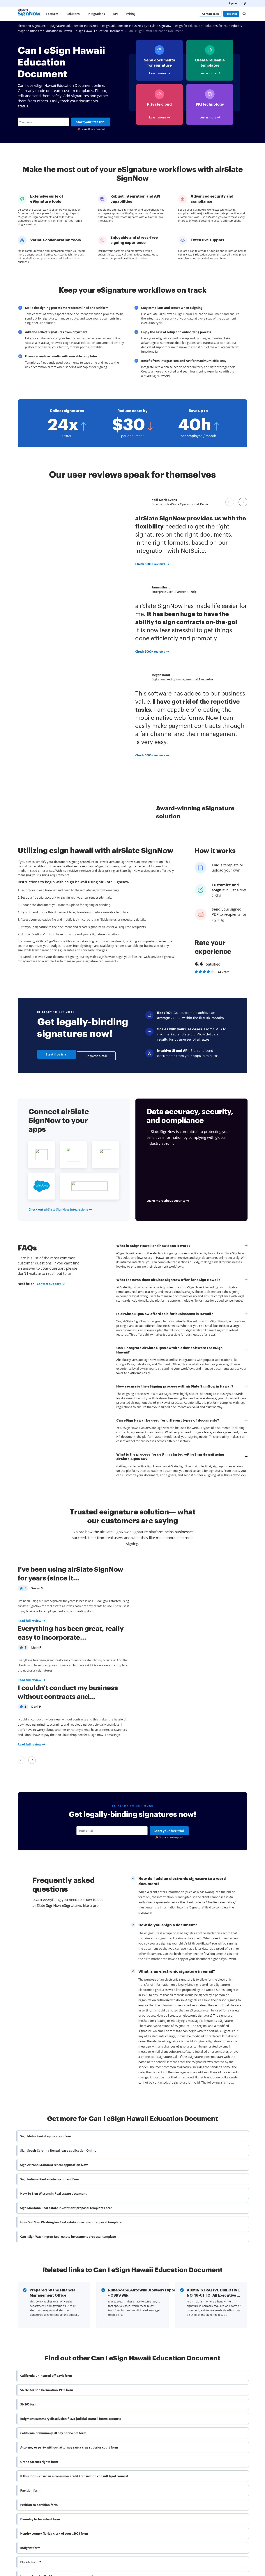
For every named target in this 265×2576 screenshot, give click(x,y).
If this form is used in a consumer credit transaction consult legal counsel (217, 2327)
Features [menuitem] (52, 14)
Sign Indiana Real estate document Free (214, 2137)
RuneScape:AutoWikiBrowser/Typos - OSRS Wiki (135, 2219)
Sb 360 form (146, 2305)
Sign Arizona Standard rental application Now (159, 2137)
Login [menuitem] (244, 3)
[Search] (244, 14)
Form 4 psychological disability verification (160, 2392)
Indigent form (32, 2371)
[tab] (181, 1244)
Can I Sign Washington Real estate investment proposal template (216, 2159)
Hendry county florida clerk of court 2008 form (218, 2348)
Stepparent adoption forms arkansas (216, 2392)
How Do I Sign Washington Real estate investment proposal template (161, 2159)
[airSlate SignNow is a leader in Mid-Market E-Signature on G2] (28, 812)
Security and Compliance (78, 2565)
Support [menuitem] (233, 3)
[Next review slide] (243, 502)
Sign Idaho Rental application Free (43, 2137)
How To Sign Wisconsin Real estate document (42, 2159)
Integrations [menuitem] (96, 14)
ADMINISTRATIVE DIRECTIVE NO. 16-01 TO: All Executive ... (213, 2219)
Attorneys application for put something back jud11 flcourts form (44, 2392)
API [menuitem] (115, 14)
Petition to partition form (98, 2349)
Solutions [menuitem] (73, 14)
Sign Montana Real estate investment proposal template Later (102, 2159)
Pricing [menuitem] (130, 14)
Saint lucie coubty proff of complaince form (99, 2392)
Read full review (29, 1619)
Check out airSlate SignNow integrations (58, 1208)
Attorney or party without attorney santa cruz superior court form (101, 2327)
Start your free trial (90, 122)
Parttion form (32, 2349)
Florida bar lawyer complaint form (217, 2370)
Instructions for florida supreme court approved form (161, 2370)
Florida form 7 (90, 2371)
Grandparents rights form (157, 2327)
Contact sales (210, 13)
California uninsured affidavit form (44, 2305)
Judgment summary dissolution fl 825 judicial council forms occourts (219, 2306)
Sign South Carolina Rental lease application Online (99, 2137)
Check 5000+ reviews (150, 564)
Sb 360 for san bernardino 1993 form (102, 2305)
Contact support (49, 1282)
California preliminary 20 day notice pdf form (43, 2327)
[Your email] (43, 122)
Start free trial (76, 2546)
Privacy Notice (50, 2565)
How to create (168, 2493)
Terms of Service (28, 2565)
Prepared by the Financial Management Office (53, 2219)
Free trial (232, 13)
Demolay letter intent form (158, 2349)
